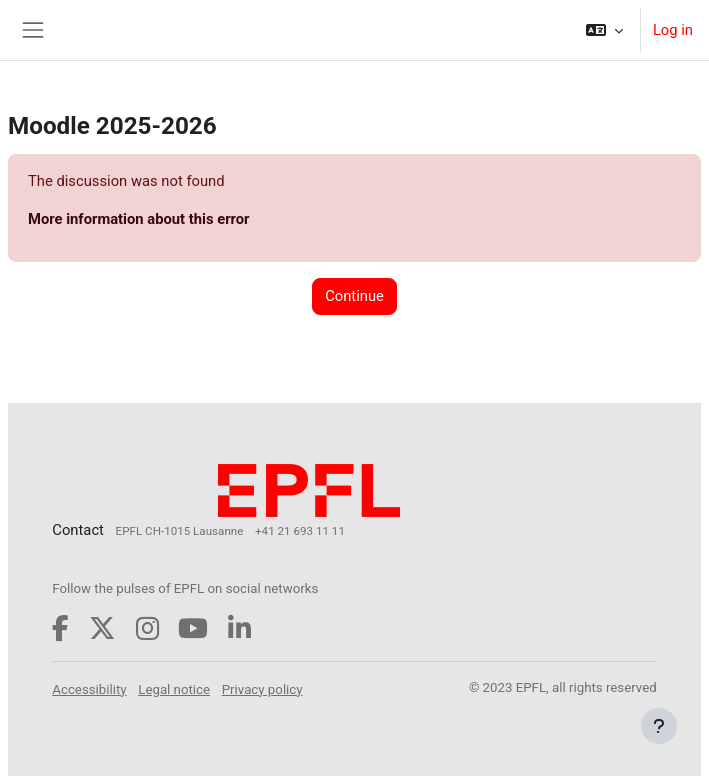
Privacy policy (262, 689)
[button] (604, 30)
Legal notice (174, 689)
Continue (354, 296)
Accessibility (89, 689)
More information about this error (138, 219)
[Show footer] (659, 726)
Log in (673, 30)
